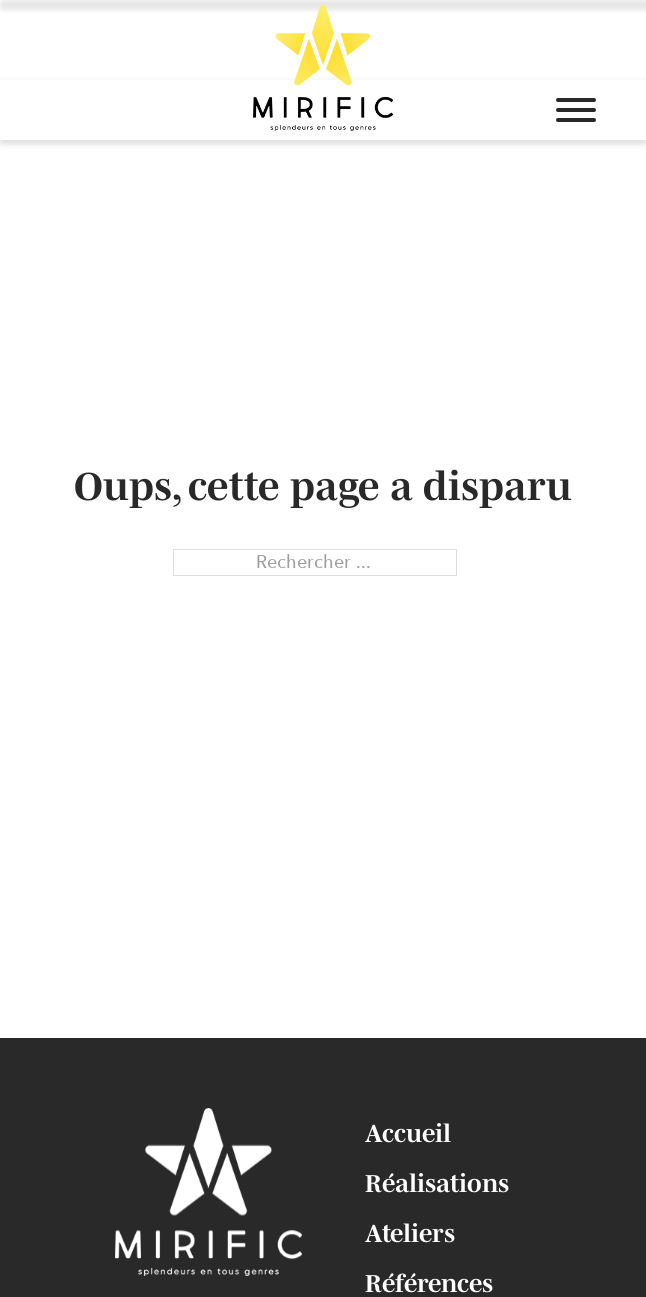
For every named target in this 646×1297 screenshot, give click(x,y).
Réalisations (437, 1183)
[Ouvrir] (576, 110)
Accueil (408, 1133)
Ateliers (410, 1233)
